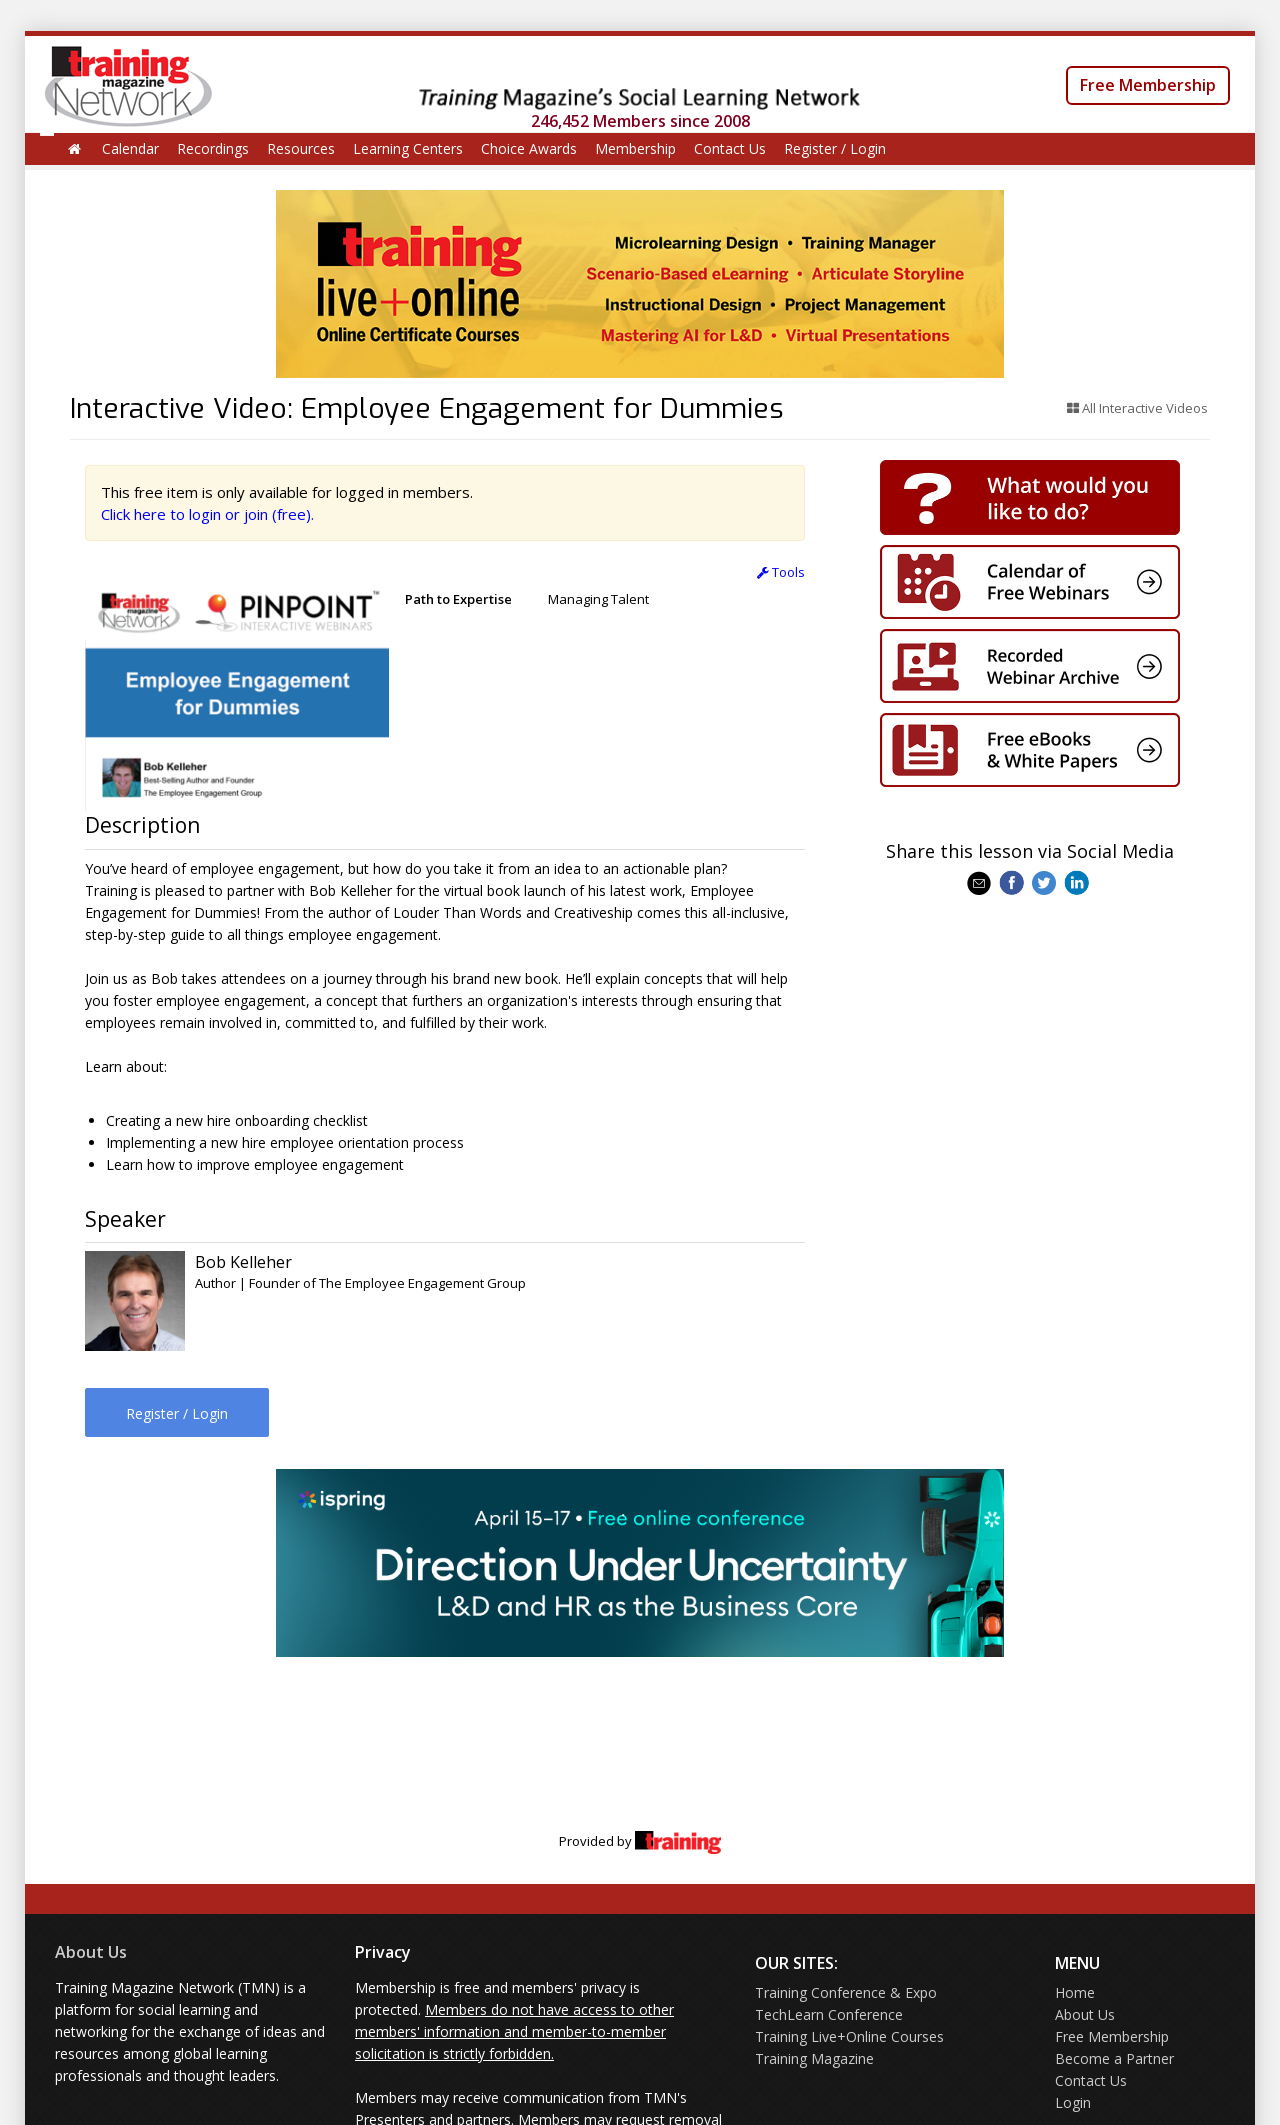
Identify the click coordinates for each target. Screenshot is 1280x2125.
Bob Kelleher (243, 1262)
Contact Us (730, 148)
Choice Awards (529, 148)
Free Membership (1148, 85)
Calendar (130, 148)
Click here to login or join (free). (207, 514)
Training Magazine (814, 2058)
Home (1075, 1992)
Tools (781, 572)
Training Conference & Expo (846, 1992)
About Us (91, 1952)
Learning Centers (408, 148)
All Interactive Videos (1137, 408)
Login (1073, 2102)
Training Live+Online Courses (849, 2036)
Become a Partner (1114, 2058)
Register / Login (835, 148)
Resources (301, 148)
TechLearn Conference (829, 2014)
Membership (635, 148)
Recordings (213, 148)
